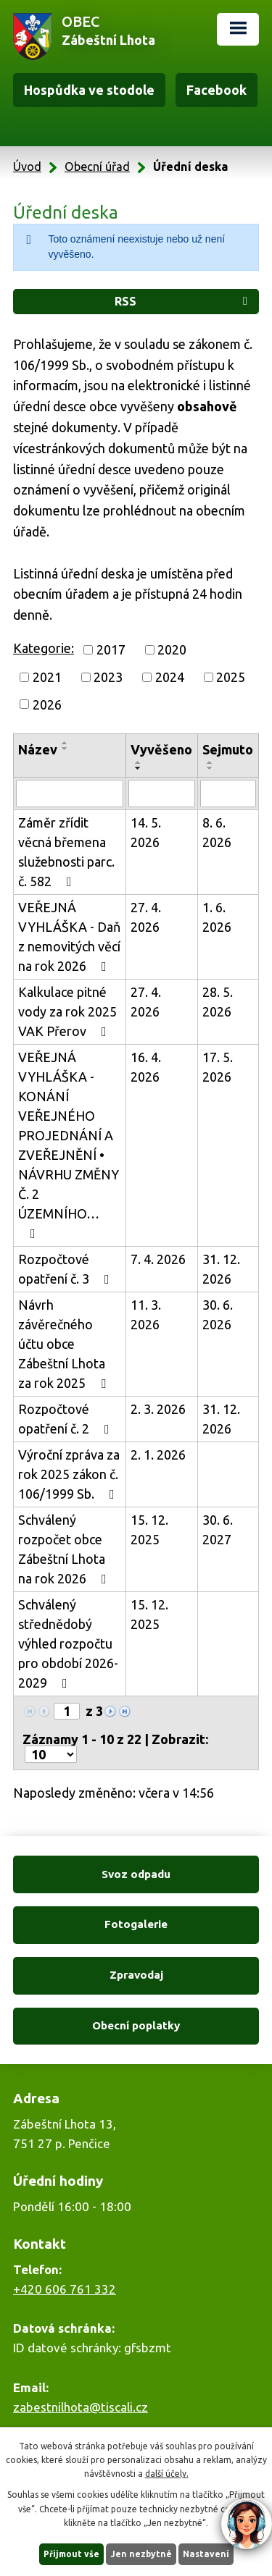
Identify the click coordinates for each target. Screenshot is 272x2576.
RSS (183, 301)
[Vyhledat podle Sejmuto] (228, 793)
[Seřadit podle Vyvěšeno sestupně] (139, 768)
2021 (47, 677)
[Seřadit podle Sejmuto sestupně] (210, 768)
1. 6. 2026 (216, 917)
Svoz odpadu (136, 1874)
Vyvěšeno (161, 749)
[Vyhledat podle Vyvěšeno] (161, 793)
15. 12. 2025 (149, 1529)
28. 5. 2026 (217, 1002)
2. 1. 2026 (158, 1454)
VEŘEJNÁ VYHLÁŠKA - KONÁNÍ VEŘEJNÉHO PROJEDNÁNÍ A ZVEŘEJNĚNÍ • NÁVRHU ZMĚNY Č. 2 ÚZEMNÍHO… (68, 1145)
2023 (108, 677)
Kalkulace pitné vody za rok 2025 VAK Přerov (67, 1011)
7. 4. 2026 (158, 1259)
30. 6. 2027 (217, 1529)
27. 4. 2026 (146, 917)
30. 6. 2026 (217, 1314)
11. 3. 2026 (146, 1314)
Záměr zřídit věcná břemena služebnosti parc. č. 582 (66, 851)
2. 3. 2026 (158, 1409)
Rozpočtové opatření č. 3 (66, 1269)
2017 (110, 649)
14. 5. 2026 (146, 832)
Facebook (216, 90)
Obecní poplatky (136, 2025)
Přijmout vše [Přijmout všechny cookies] (71, 2554)
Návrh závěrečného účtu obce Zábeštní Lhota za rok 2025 (65, 1343)
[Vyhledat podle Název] (69, 793)
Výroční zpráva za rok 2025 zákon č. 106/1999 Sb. (69, 1474)
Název (37, 749)
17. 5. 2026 (217, 1067)
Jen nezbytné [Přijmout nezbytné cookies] (141, 2554)
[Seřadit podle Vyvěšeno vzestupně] (139, 762)
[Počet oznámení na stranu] (51, 1754)
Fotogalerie (136, 1924)
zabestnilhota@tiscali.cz (80, 2407)
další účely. (167, 2473)
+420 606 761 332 (64, 2289)
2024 (169, 677)
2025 (230, 677)
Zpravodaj (136, 1975)
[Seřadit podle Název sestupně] (65, 749)
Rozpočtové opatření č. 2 (66, 1419)
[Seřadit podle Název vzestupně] (65, 743)
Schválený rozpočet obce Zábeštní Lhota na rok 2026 (65, 1549)
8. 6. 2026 (216, 832)
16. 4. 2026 (146, 1067)
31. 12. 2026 (221, 1269)
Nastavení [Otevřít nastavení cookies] (206, 2554)
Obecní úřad (97, 166)
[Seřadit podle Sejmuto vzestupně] (210, 762)
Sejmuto (227, 749)
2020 (171, 649)
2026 (47, 703)
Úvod (27, 166)
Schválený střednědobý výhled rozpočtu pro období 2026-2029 (68, 1643)
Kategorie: (43, 648)
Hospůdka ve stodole (89, 90)
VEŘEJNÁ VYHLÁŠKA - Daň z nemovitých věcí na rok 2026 (69, 936)
